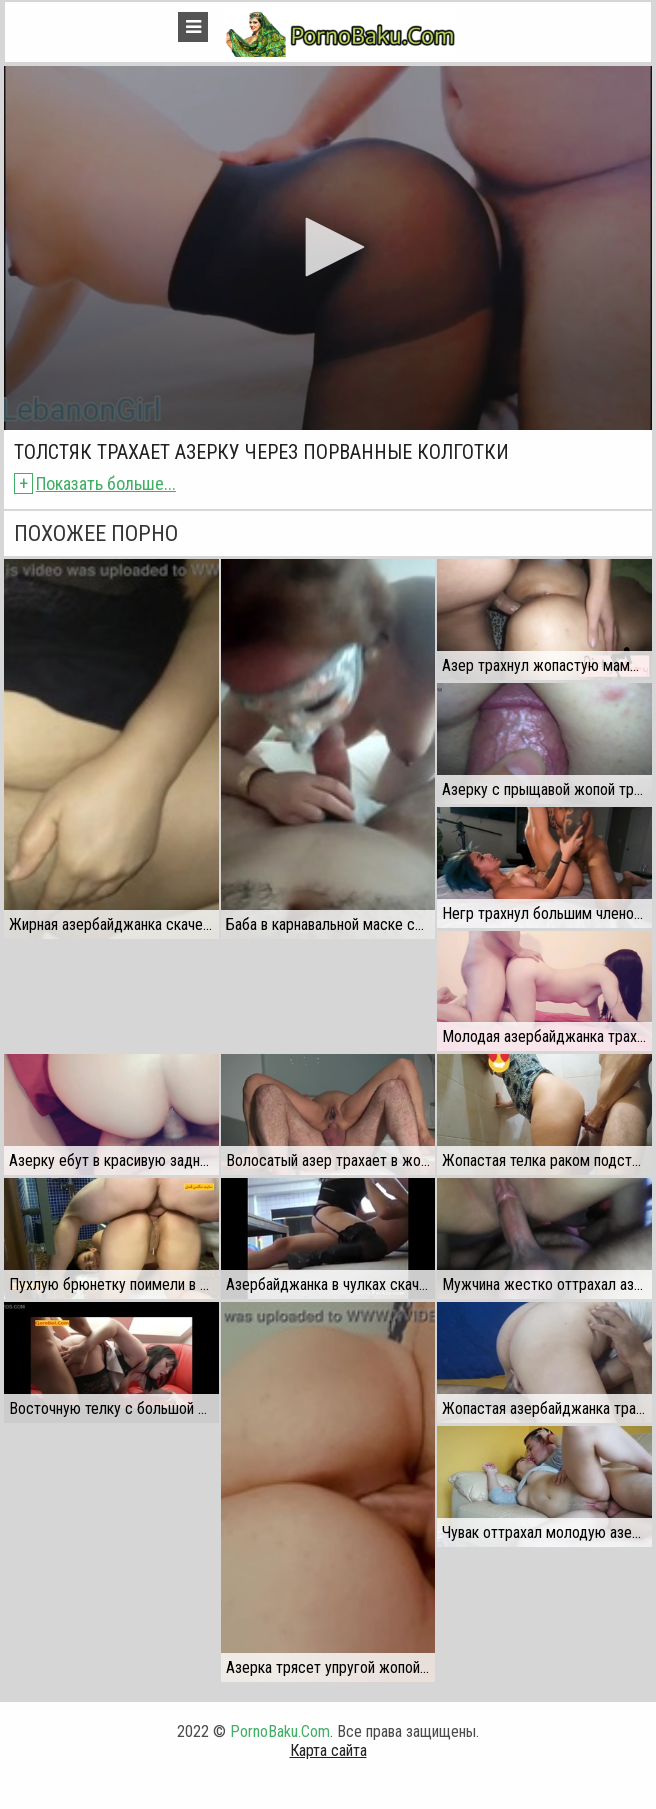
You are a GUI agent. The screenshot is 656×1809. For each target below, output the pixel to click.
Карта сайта (328, 1750)
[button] (328, 247)
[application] (327, 248)
